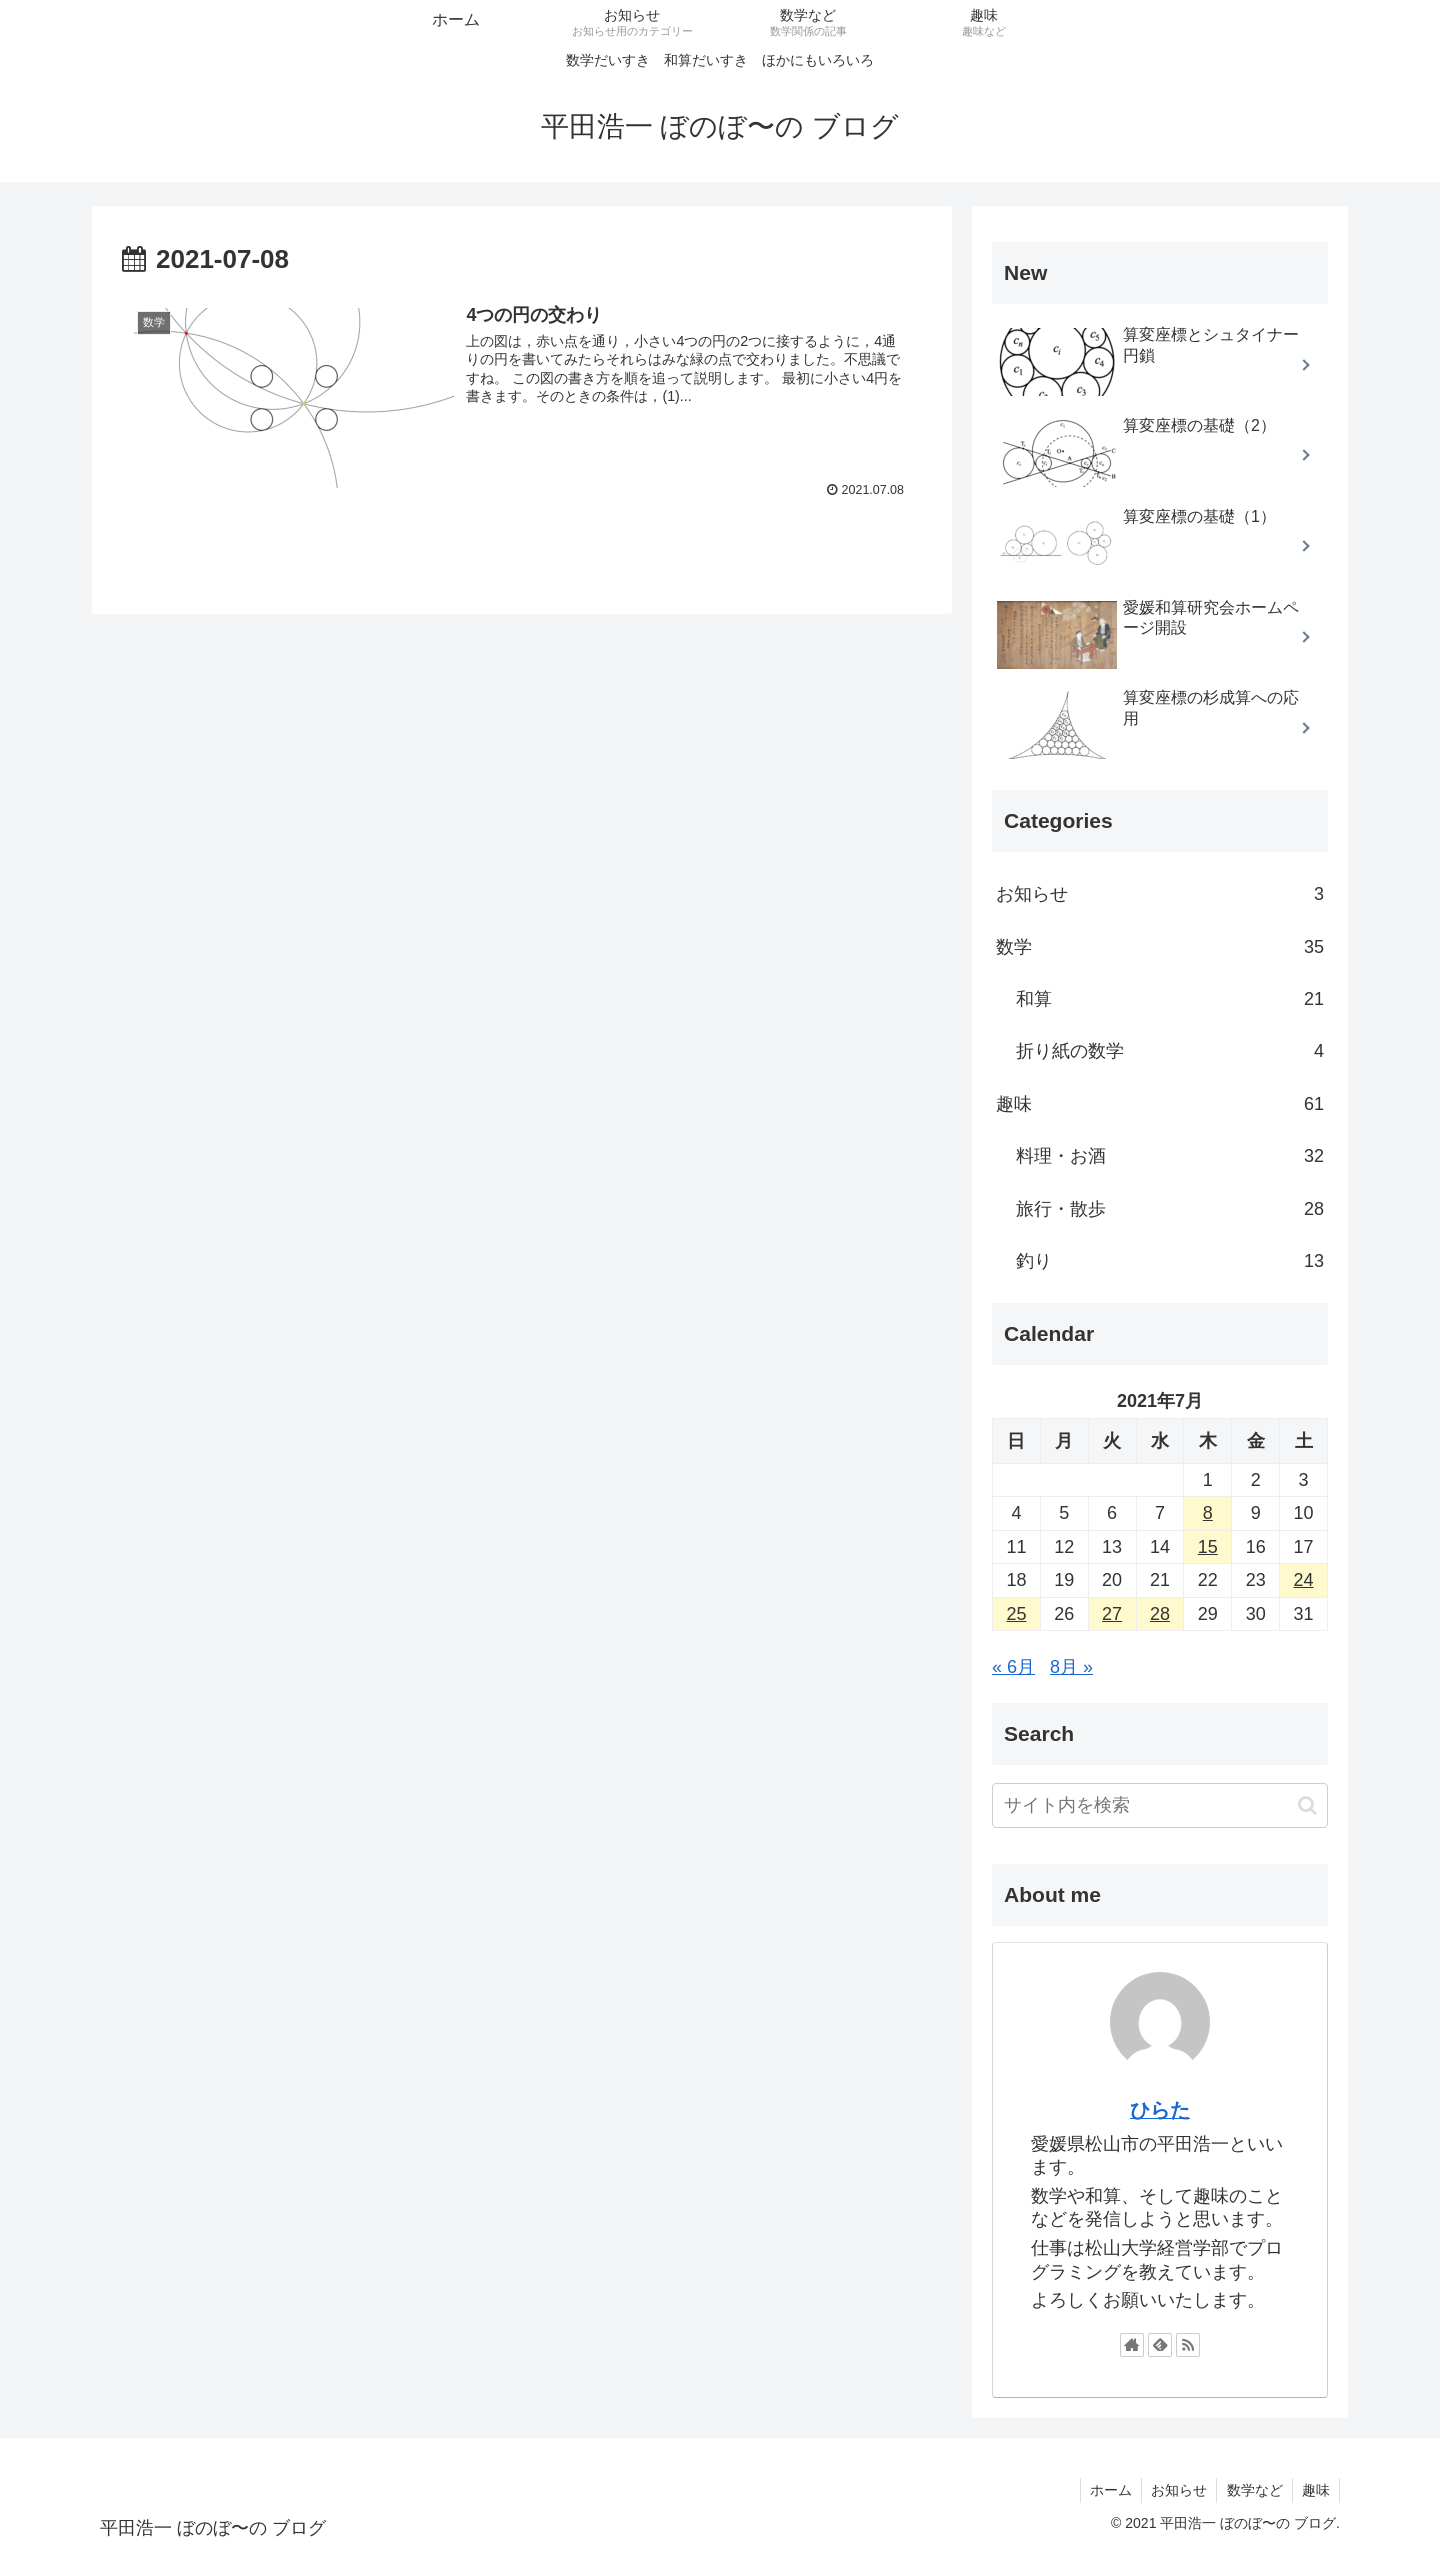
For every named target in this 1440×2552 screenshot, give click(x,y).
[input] (1160, 1805)
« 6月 (1013, 1667)
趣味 (1160, 1104)
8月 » (1071, 1667)
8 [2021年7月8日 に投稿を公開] (1208, 1513)
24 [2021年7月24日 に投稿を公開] (1304, 1580)
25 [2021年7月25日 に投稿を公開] (1016, 1614)
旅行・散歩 (1170, 1209)
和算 (1170, 999)
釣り (1170, 1261)
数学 (1160, 947)
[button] (1307, 1805)
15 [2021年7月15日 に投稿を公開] (1208, 1547)
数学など (1252, 2490)
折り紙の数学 (1170, 1051)
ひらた (1160, 2110)
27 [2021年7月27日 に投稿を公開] (1112, 1614)
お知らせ (1160, 894)
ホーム (1105, 2490)
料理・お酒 (1170, 1156)
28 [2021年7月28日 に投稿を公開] (1160, 1614)
